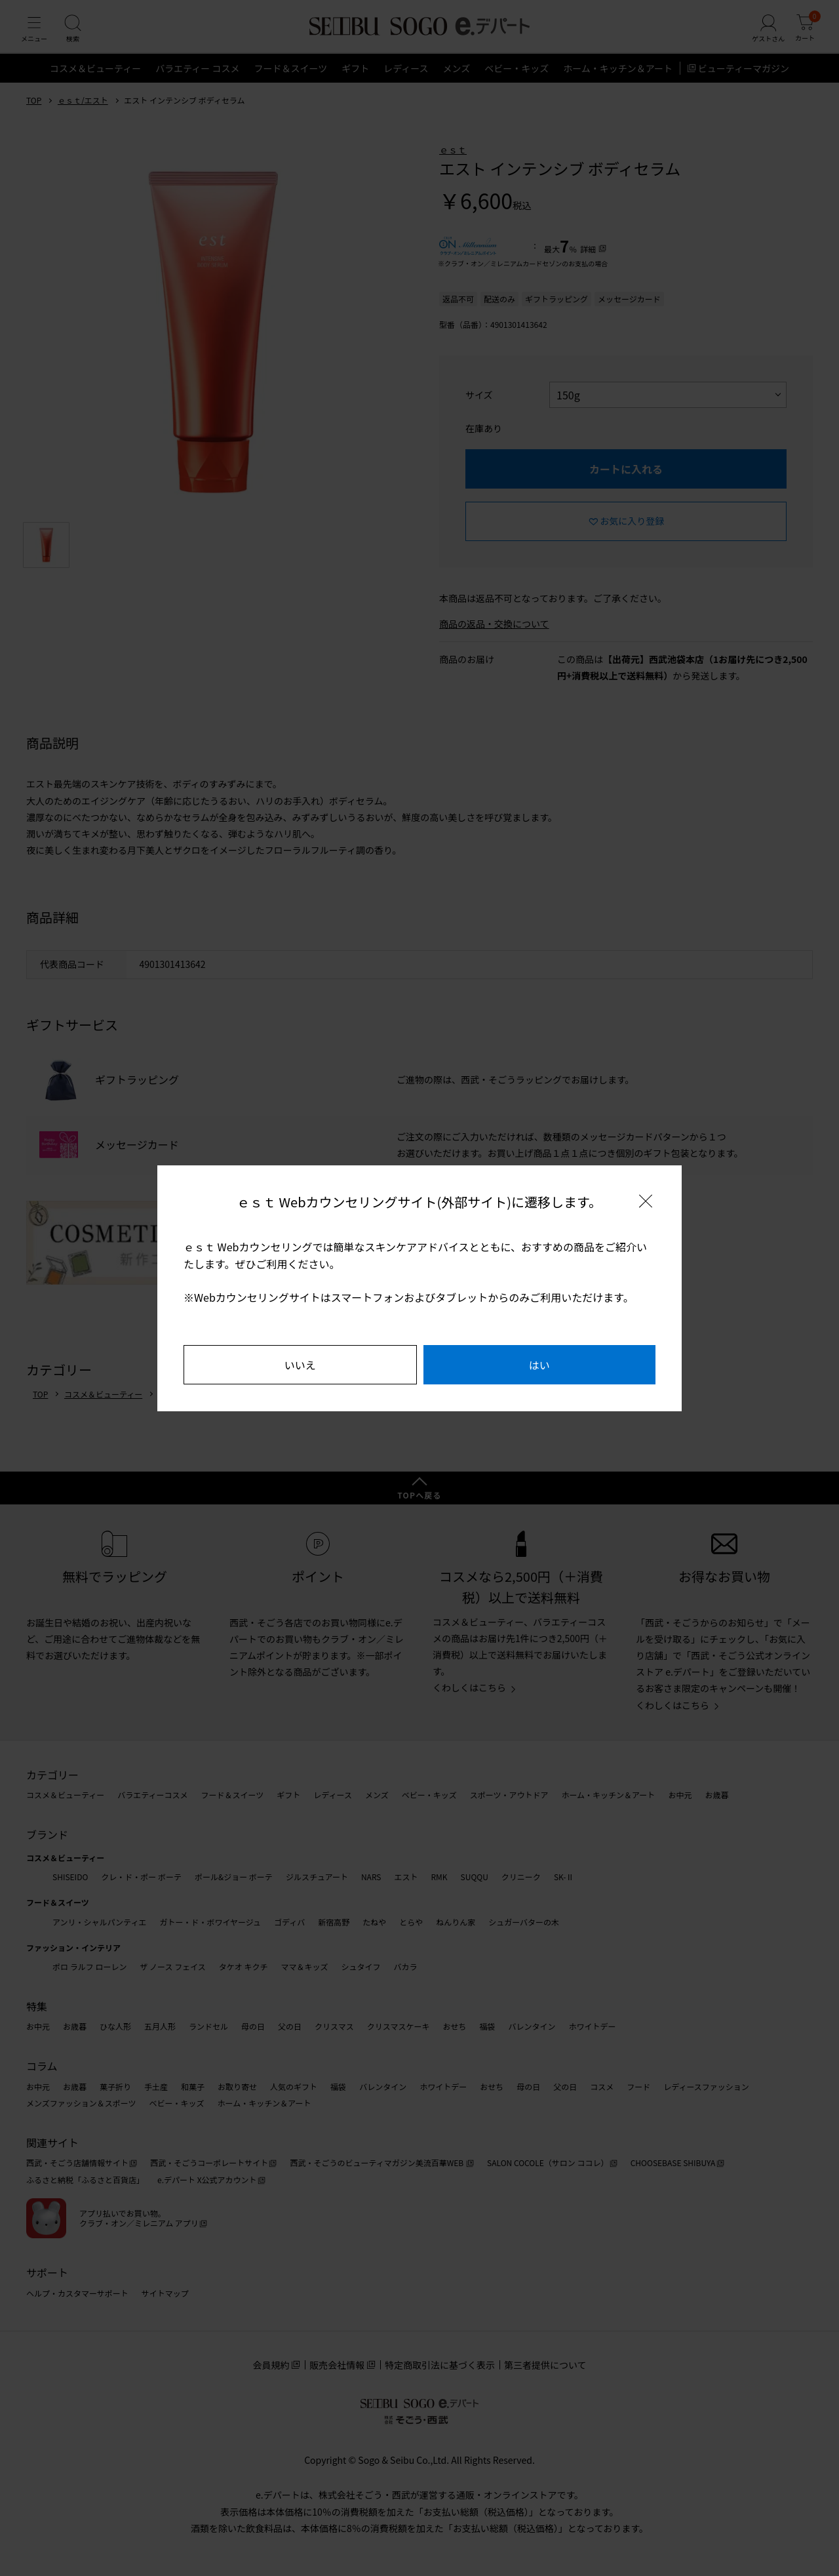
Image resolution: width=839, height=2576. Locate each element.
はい (539, 1365)
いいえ (300, 1365)
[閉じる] (645, 1201)
